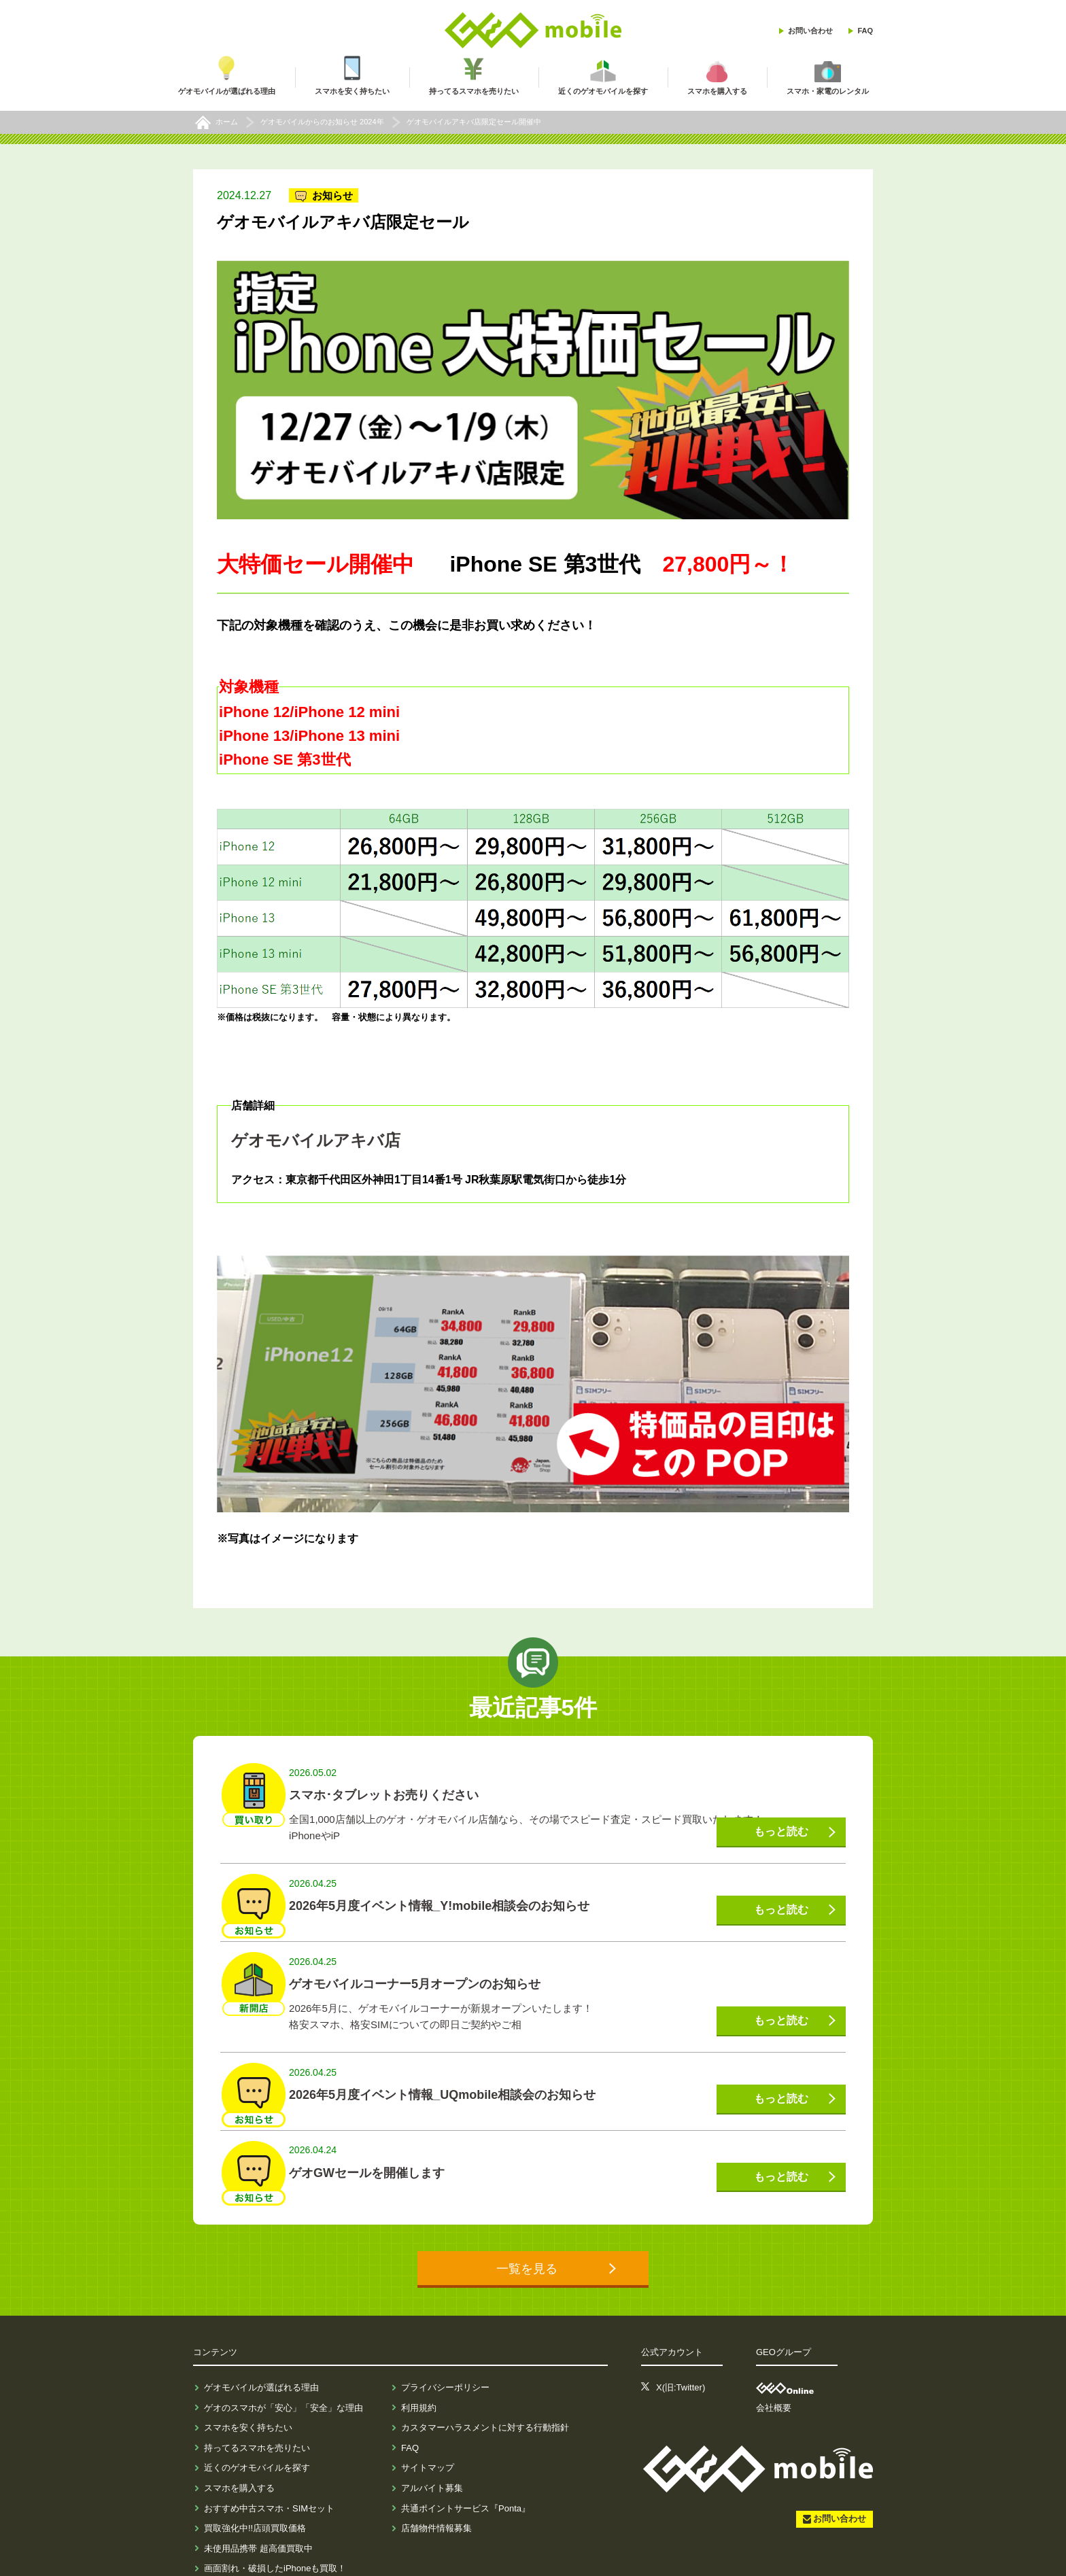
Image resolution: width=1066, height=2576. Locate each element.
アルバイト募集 (432, 2453)
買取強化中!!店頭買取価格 (255, 2493)
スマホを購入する (239, 2453)
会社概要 (773, 2372)
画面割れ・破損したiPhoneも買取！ (275, 2533)
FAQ (865, 31)
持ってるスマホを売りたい (257, 2412)
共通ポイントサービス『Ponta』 (465, 2472)
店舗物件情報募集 (436, 2493)
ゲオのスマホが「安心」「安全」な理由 (283, 2372)
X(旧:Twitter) (680, 2352)
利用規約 (418, 2372)
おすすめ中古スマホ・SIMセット (269, 2472)
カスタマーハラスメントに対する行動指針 (485, 2392)
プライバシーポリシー (445, 2352)
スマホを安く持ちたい (248, 2392)
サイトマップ (427, 2432)
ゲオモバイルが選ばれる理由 (261, 2352)
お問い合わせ (810, 31)
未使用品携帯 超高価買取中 (258, 2512)
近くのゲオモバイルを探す (257, 2432)
